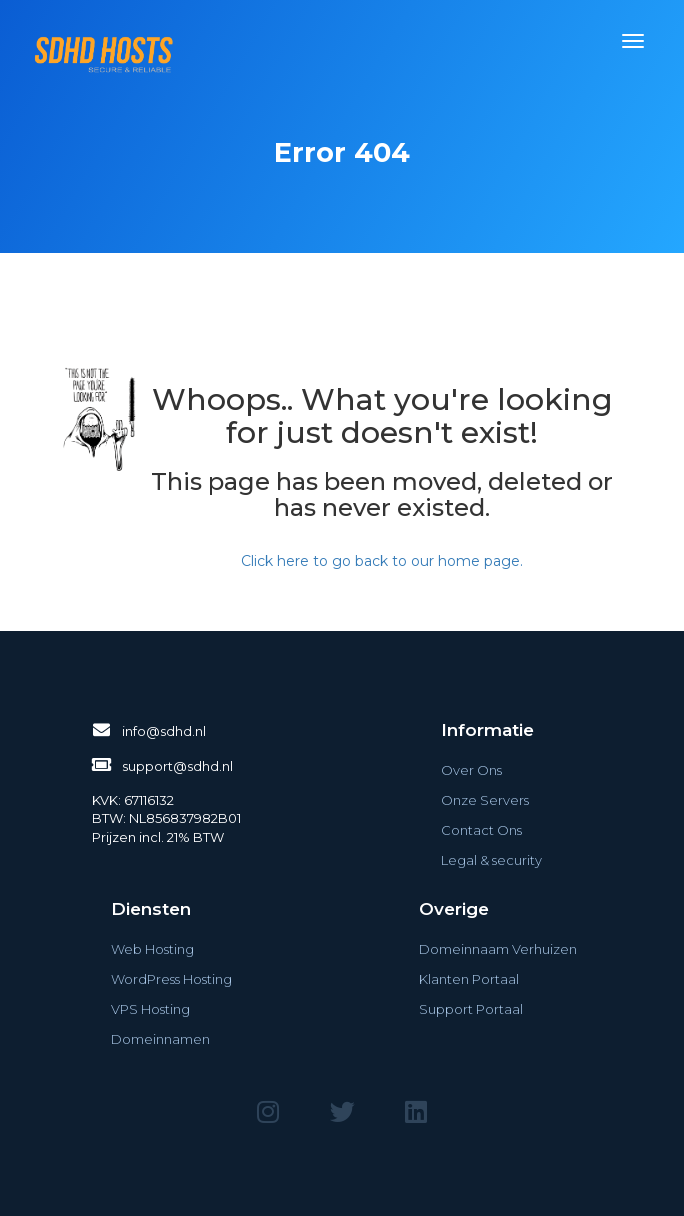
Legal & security (491, 860)
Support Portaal (471, 1009)
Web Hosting (152, 949)
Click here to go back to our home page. (382, 561)
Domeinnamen (160, 1039)
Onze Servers (485, 800)
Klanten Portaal (469, 979)
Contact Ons (481, 830)
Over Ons (471, 770)
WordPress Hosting (171, 979)
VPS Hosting (150, 1009)
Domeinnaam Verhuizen (498, 949)
